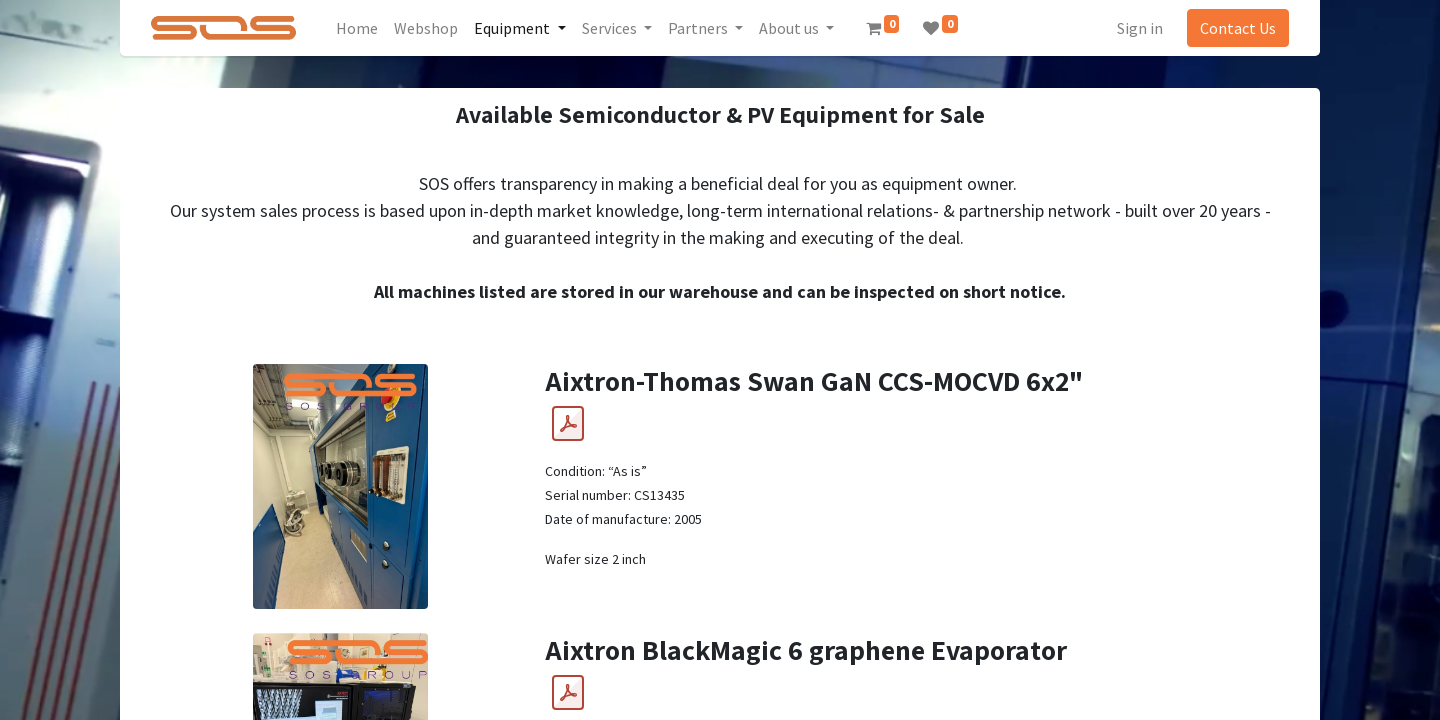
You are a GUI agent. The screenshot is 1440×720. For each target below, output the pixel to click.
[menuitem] (358, 28)
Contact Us (1238, 28)
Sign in (1140, 28)
